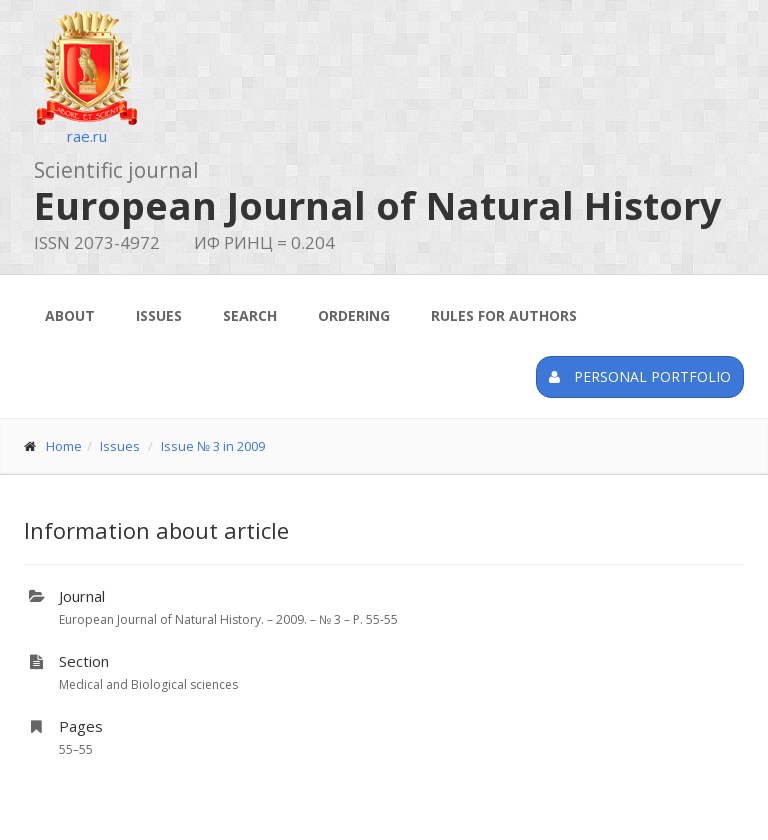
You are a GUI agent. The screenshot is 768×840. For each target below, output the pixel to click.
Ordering (354, 315)
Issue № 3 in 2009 (213, 446)
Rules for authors (504, 315)
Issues (159, 315)
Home (64, 446)
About (70, 315)
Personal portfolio (640, 376)
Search (250, 315)
